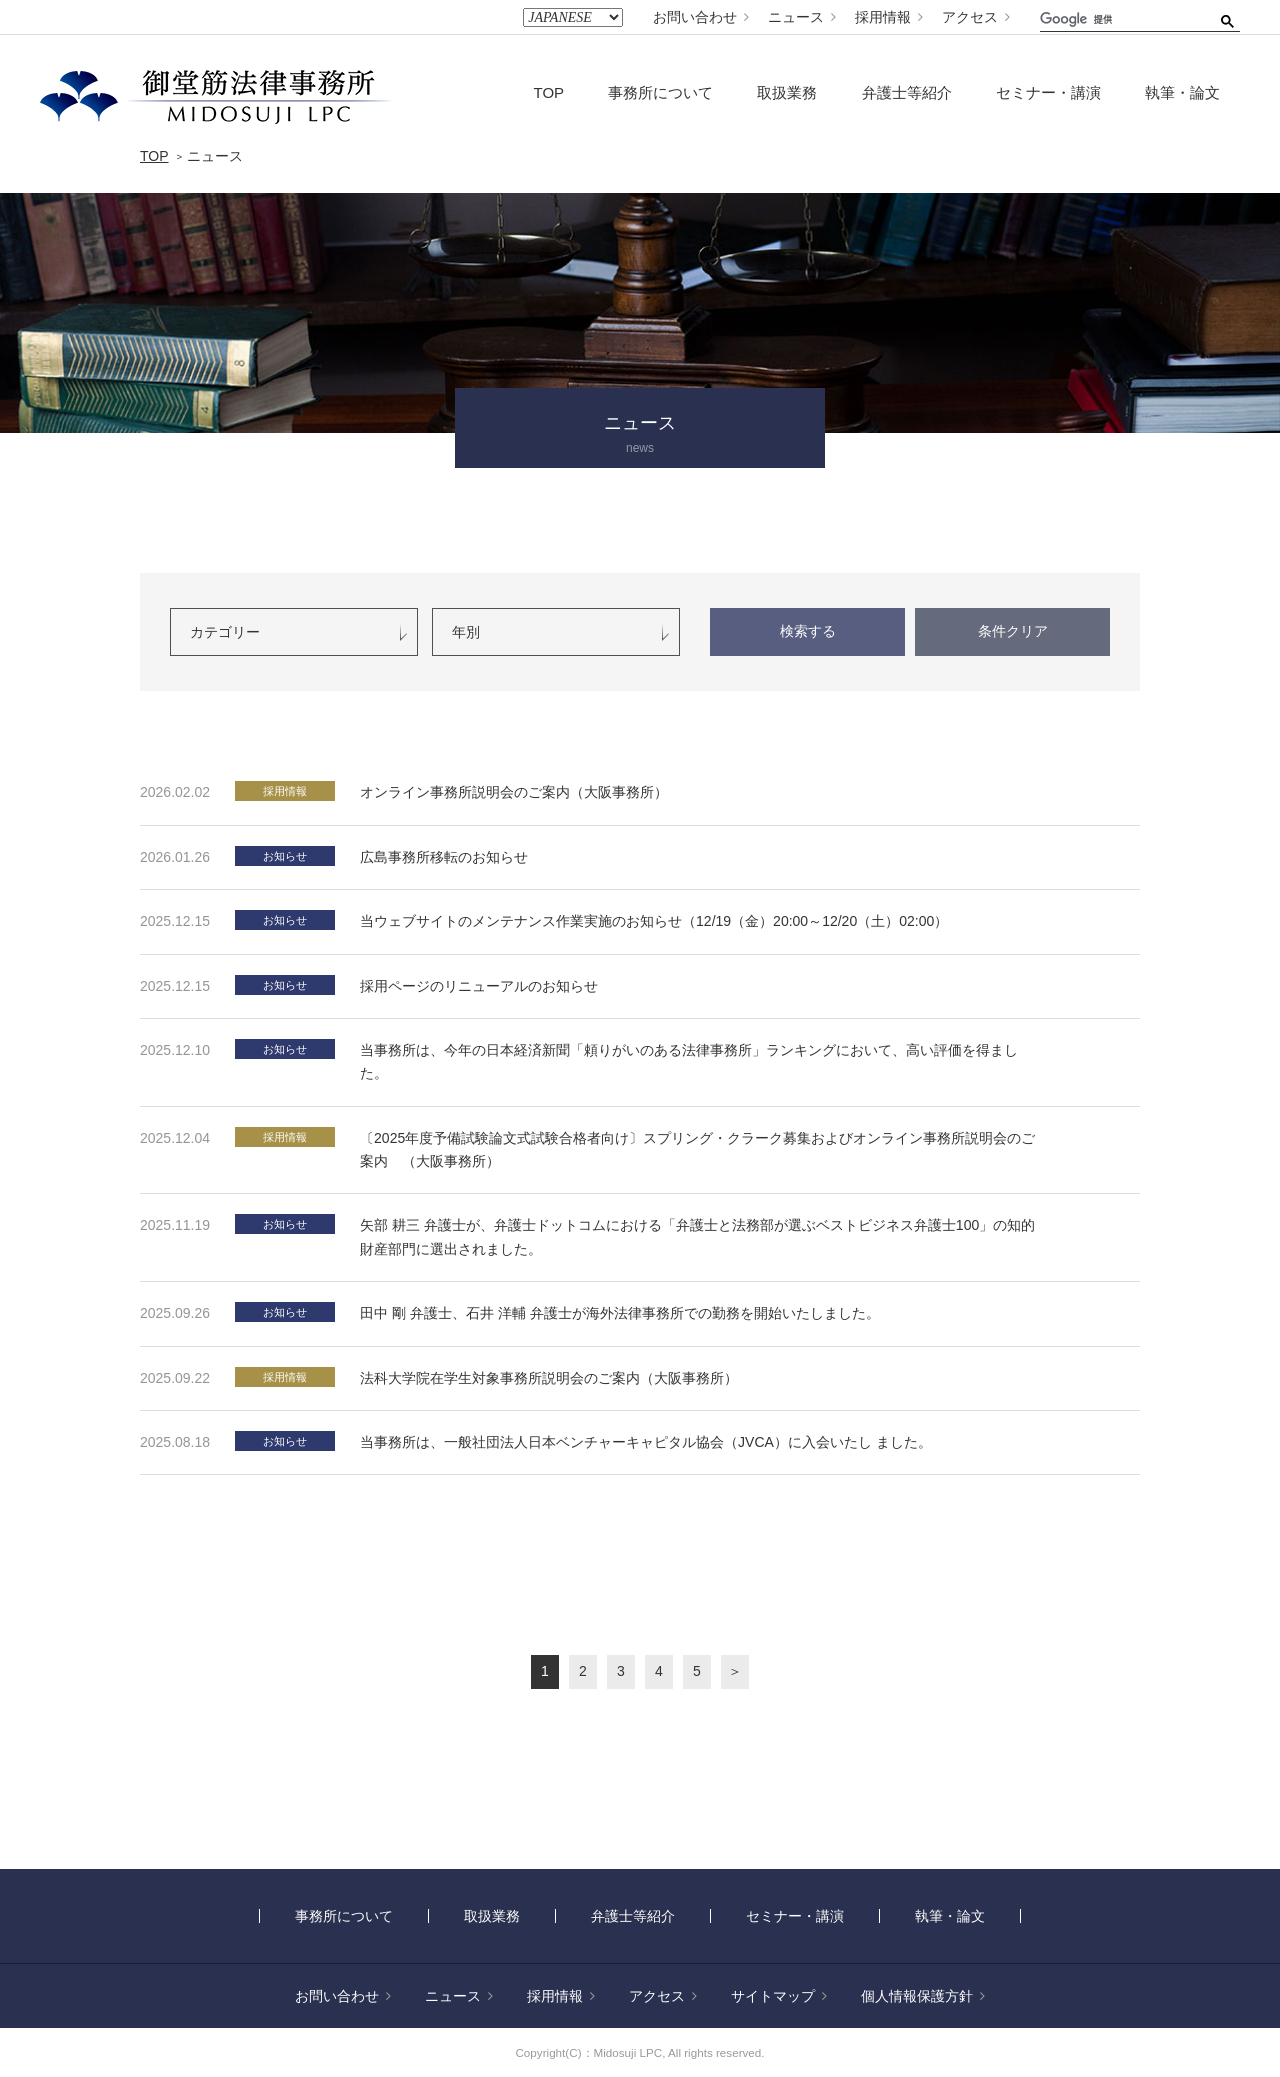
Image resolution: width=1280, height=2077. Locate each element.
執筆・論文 (1182, 92)
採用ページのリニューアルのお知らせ (479, 986)
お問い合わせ (701, 17)
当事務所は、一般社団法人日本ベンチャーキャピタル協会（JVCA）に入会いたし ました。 (646, 1442)
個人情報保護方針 (923, 1996)
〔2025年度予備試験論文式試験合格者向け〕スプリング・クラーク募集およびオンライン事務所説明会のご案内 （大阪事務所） (697, 1149)
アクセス (976, 17)
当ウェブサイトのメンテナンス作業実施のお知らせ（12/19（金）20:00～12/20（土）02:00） (654, 921)
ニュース (802, 17)
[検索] (1119, 19)
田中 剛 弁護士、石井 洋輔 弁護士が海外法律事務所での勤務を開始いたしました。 (620, 1313)
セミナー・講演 (1048, 92)
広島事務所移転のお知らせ (444, 857)
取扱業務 (787, 92)
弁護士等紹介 (907, 92)
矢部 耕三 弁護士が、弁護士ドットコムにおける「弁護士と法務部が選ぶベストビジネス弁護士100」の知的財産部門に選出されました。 (697, 1236)
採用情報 (889, 17)
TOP (549, 92)
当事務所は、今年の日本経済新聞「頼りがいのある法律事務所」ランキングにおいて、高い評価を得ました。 (689, 1061)
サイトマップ (779, 1996)
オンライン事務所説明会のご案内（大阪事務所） (514, 792)
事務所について (660, 92)
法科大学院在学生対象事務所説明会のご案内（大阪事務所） (549, 1378)
